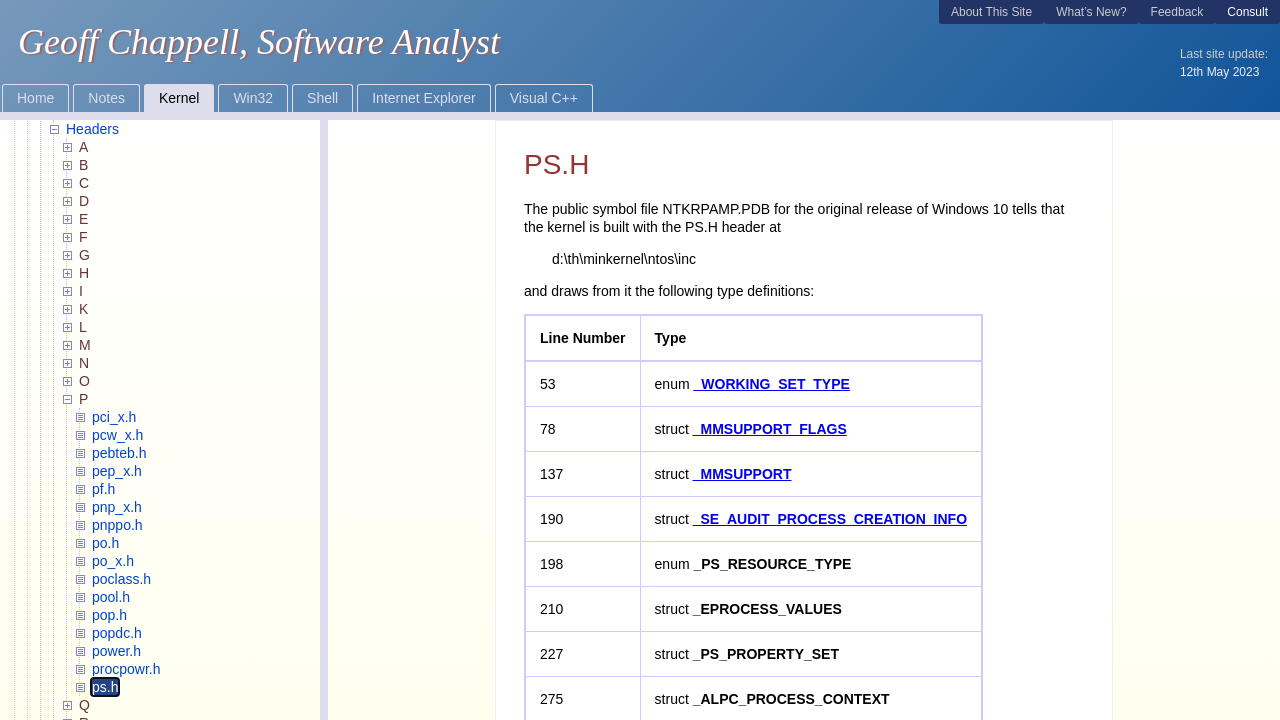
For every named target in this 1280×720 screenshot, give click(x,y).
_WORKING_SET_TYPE (772, 384)
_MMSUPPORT (742, 474)
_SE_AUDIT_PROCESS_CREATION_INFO (830, 519)
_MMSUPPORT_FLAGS (770, 429)
